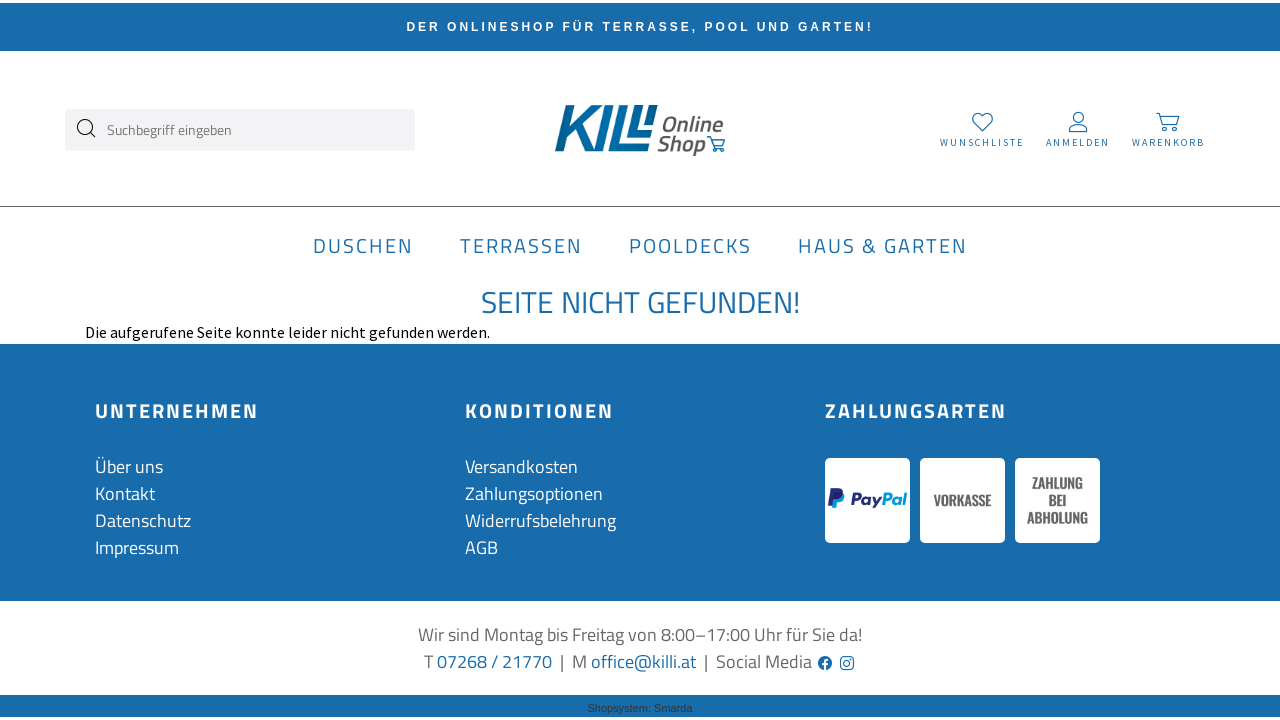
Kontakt (125, 493)
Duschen (363, 246)
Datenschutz (143, 520)
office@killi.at (643, 661)
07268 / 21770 (494, 661)
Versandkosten (521, 466)
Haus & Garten (883, 246)
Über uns (129, 466)
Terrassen (521, 246)
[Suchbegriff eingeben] (247, 124)
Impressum (137, 547)
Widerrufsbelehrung (540, 520)
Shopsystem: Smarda (639, 708)
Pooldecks (690, 246)
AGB (481, 547)
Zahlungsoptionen (534, 493)
